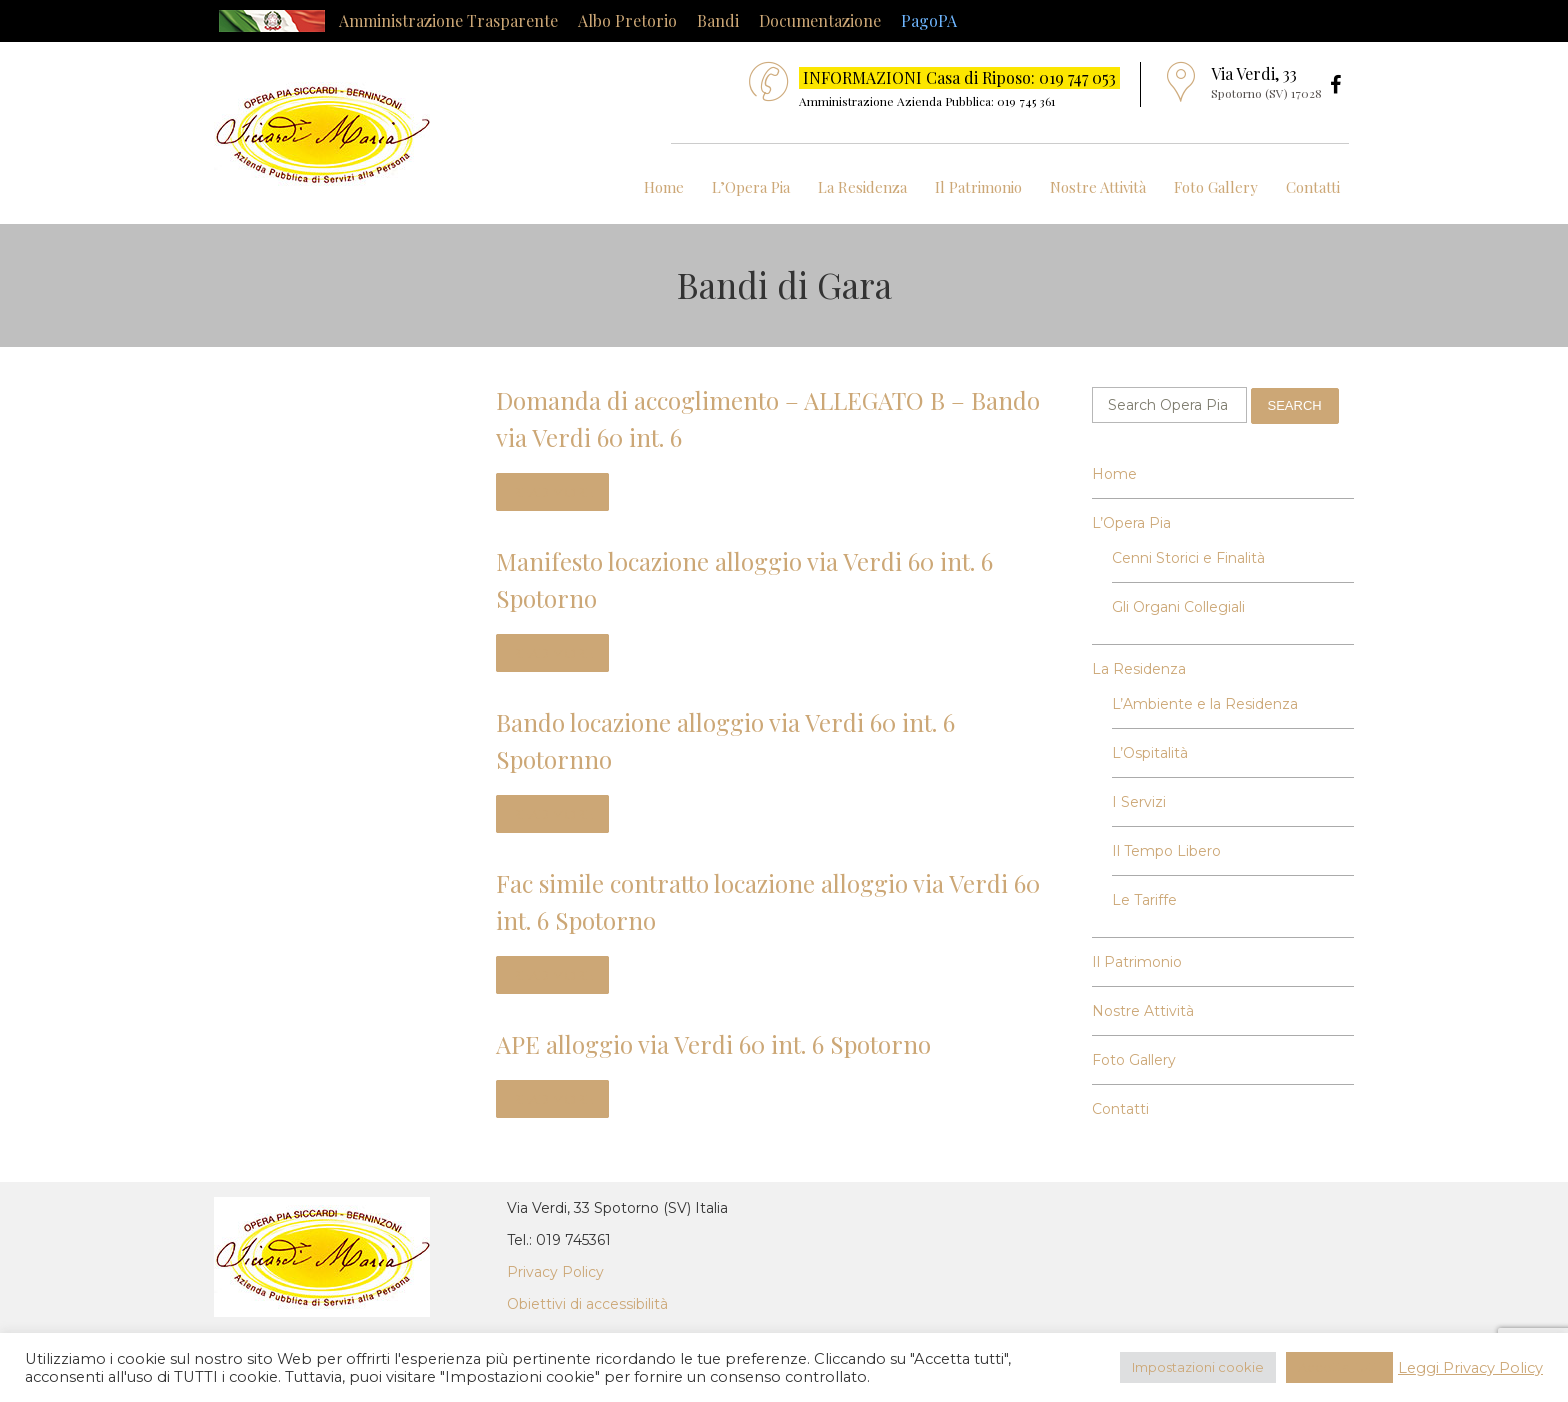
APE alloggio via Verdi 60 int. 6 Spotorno (713, 1044)
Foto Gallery (1216, 187)
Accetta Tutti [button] (1339, 1367)
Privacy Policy (555, 1272)
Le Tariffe (1144, 900)
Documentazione (820, 20)
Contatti (1313, 187)
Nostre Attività (1098, 187)
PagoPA (929, 20)
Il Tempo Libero (1166, 851)
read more (552, 492)
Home (664, 187)
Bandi (718, 20)
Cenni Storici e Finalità (1188, 558)
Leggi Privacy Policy (1470, 1368)
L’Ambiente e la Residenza (1205, 704)
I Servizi (1139, 802)
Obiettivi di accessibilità (587, 1304)
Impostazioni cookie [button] (1198, 1367)
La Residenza (862, 187)
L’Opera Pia (751, 187)
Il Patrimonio (978, 187)
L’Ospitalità (1150, 753)
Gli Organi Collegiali (1178, 607)
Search (1295, 405)
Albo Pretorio (627, 20)
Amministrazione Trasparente (448, 20)
